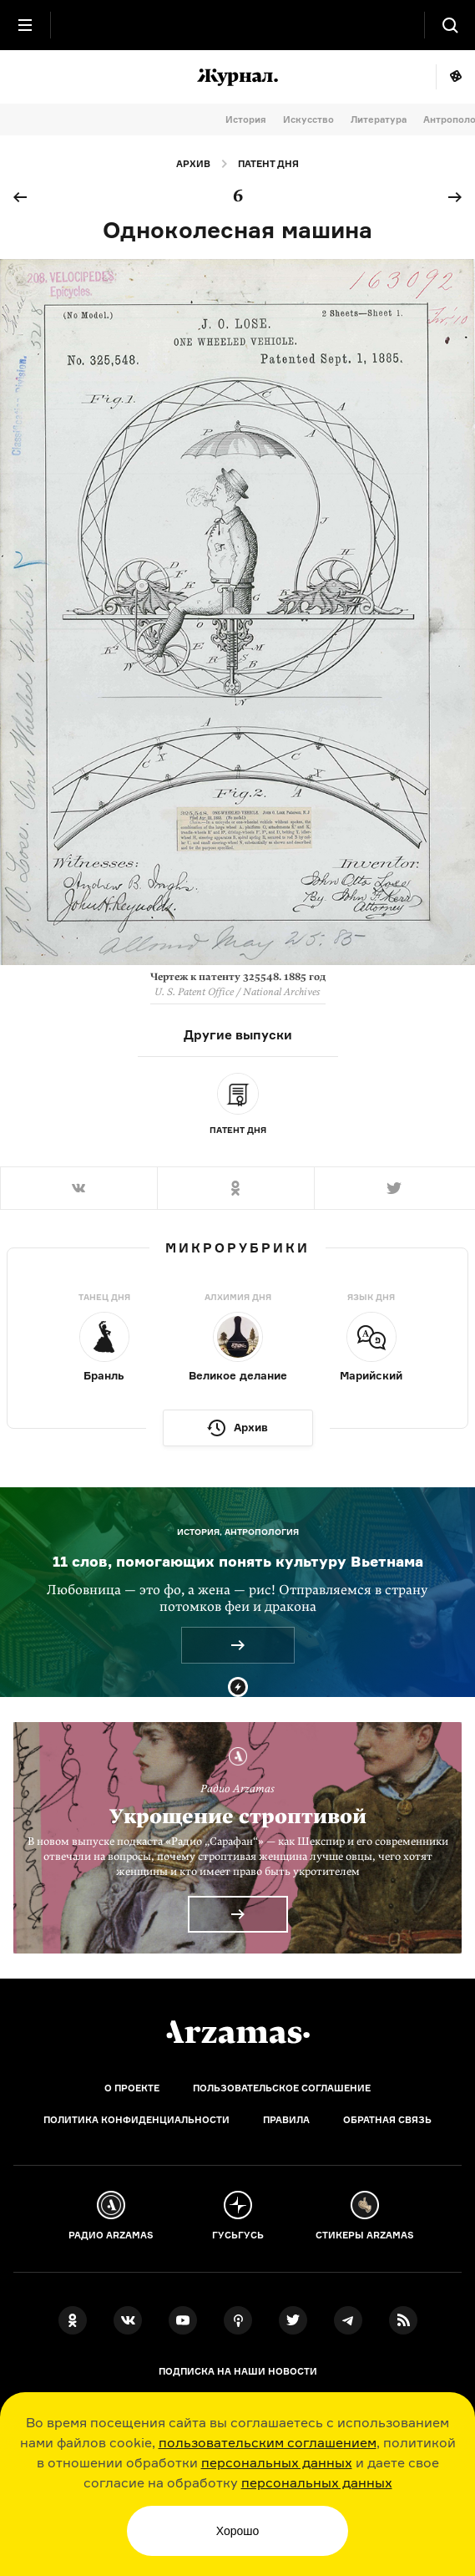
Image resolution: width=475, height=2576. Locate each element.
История (245, 119)
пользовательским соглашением (267, 2442)
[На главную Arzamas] (238, 25)
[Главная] (238, 2032)
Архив (193, 164)
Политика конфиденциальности (136, 2120)
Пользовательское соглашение (282, 2088)
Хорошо (238, 2531)
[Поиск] (450, 25)
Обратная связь (387, 2120)
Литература (379, 119)
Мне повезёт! (455, 76)
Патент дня (268, 164)
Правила (286, 2120)
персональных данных (276, 2462)
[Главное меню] (25, 25)
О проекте (131, 2088)
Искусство (308, 119)
